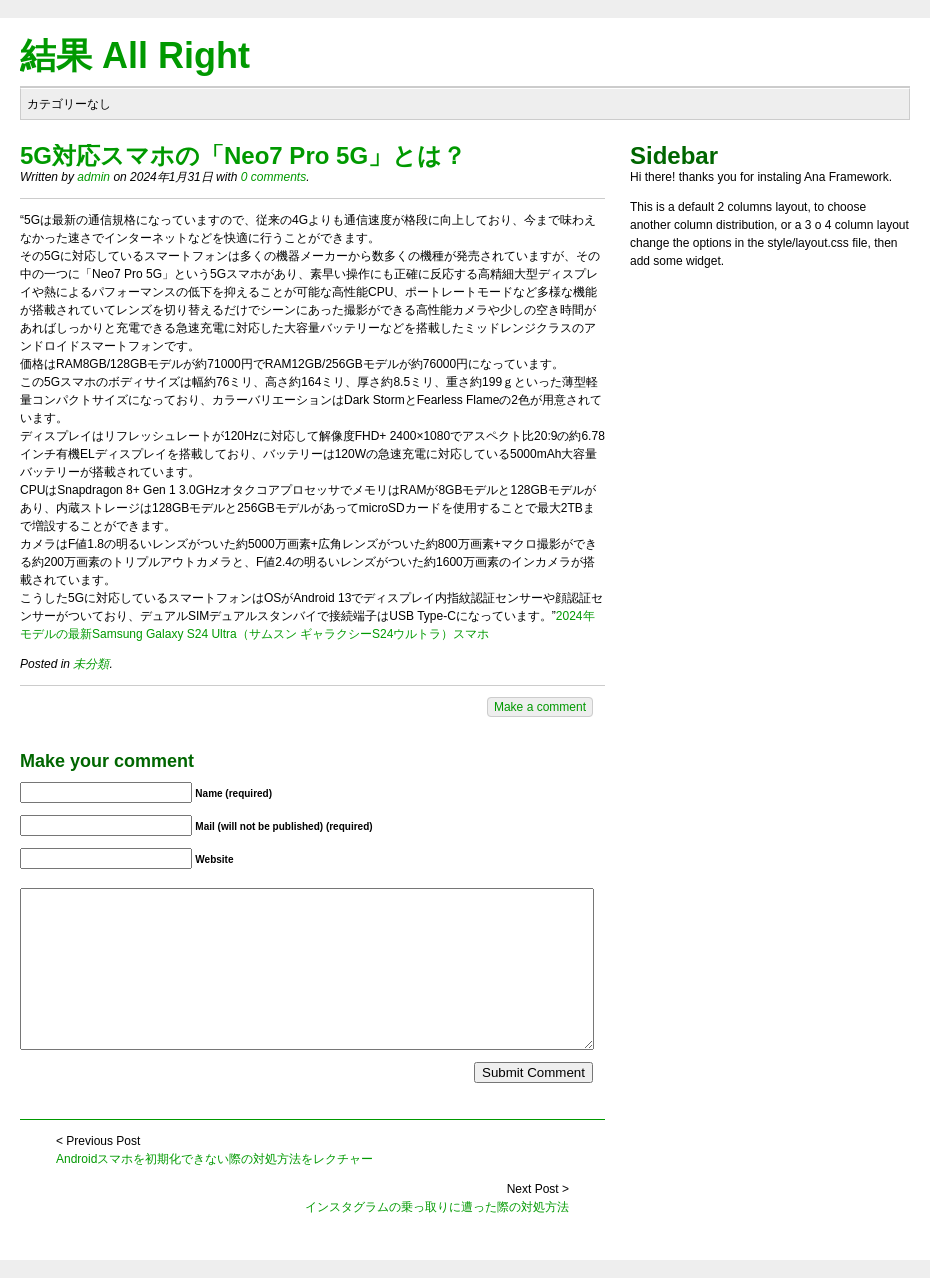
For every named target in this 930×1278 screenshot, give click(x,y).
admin (93, 177)
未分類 (91, 664)
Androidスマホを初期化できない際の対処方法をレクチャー (214, 1159)
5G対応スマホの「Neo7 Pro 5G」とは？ (243, 155)
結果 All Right (135, 55)
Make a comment (540, 707)
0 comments (273, 177)
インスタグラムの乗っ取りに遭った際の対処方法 (437, 1207)
